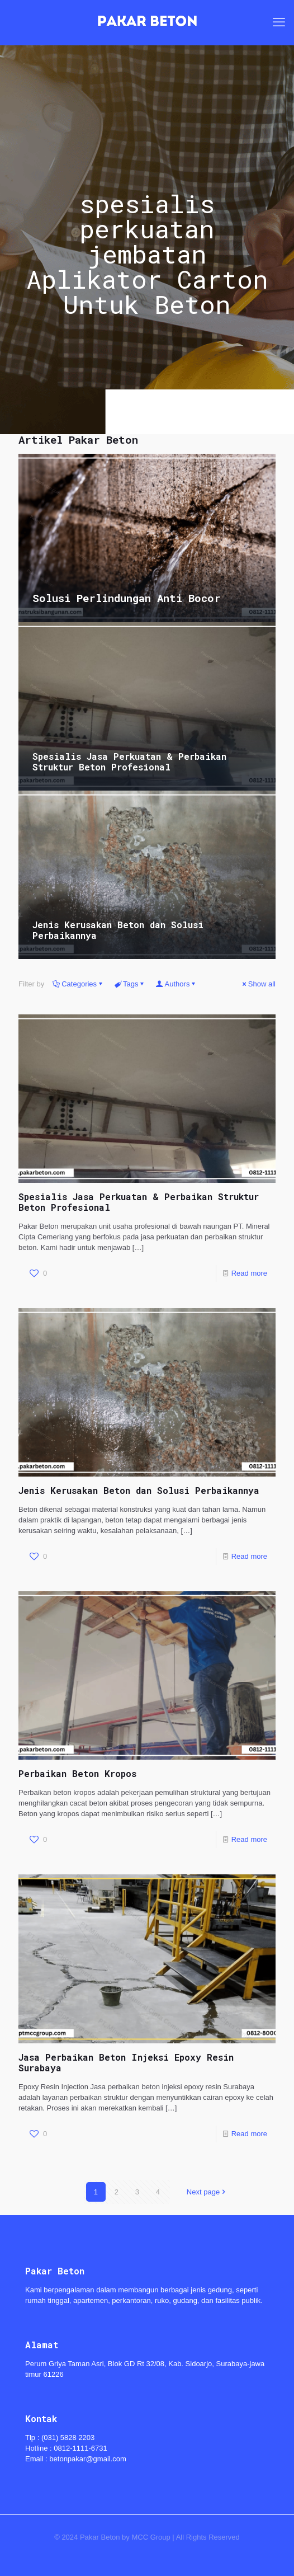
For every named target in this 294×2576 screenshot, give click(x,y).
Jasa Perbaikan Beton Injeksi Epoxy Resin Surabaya (126, 2062)
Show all (258, 984)
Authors (176, 984)
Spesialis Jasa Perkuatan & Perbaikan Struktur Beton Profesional (129, 761)
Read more (249, 1273)
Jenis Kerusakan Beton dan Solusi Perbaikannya (117, 930)
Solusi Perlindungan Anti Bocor (126, 598)
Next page (207, 2192)
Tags (129, 984)
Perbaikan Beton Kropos (77, 1773)
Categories (78, 984)
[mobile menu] (278, 22)
